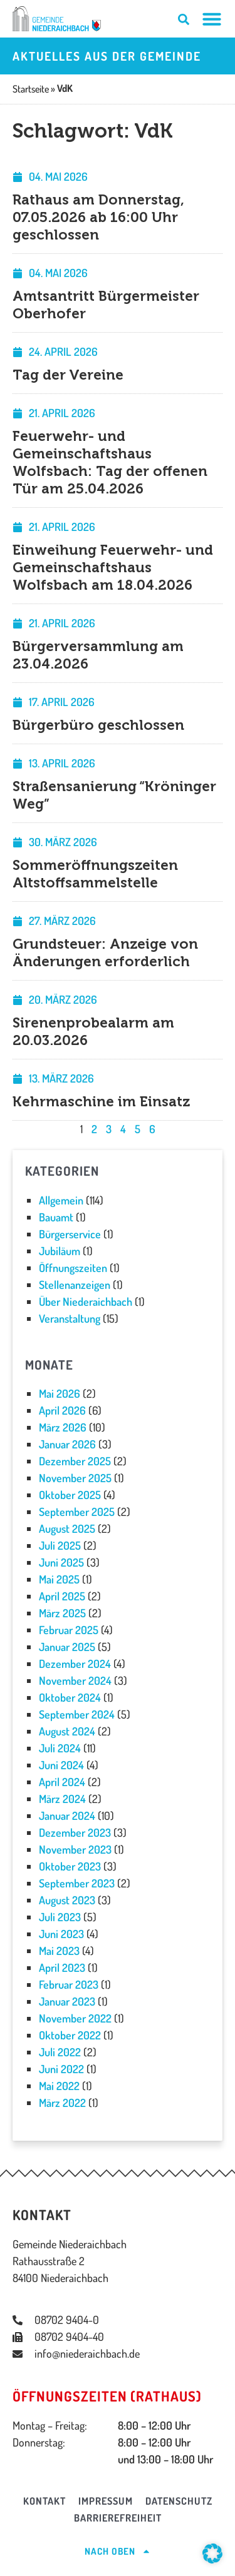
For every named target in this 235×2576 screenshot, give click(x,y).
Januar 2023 (67, 2001)
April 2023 (62, 1967)
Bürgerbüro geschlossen (98, 725)
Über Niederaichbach (85, 1301)
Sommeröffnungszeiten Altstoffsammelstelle (95, 874)
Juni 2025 (61, 1562)
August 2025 (67, 1528)
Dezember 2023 (75, 1832)
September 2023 (77, 1883)
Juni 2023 (61, 1934)
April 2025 (62, 1596)
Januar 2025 (67, 1647)
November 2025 (75, 1478)
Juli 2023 (60, 1917)
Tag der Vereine (68, 374)
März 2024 (62, 1799)
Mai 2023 (59, 1950)
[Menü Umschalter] (211, 18)
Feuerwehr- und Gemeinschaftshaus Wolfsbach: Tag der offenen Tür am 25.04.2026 (110, 462)
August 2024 (67, 1731)
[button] (212, 2553)
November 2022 (75, 2018)
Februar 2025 (68, 1630)
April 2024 (62, 1782)
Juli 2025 (60, 1545)
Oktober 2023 (70, 1866)
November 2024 (75, 1680)
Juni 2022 (61, 2069)
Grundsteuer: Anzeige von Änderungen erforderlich (105, 953)
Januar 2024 (67, 1815)
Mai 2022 (59, 2086)
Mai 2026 (59, 1393)
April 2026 (62, 1410)
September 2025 (77, 1511)
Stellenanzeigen (74, 1284)
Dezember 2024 (75, 1663)
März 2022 (62, 2102)
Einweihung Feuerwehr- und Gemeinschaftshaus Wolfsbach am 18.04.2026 (113, 567)
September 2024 (77, 1714)
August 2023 (67, 1900)
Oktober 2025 (70, 1495)
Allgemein (61, 1200)
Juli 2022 (60, 2052)
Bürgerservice (70, 1234)
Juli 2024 (60, 1748)
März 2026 (62, 1427)
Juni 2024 (61, 1765)
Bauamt (56, 1217)
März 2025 (62, 1613)
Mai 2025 (59, 1579)
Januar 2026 (67, 1444)
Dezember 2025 (75, 1461)
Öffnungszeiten (73, 1268)
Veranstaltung (69, 1318)
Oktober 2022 (70, 2035)
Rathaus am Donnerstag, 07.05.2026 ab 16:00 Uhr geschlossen (98, 217)
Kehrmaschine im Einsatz (101, 1101)
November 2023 (75, 1849)
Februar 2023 (68, 1984)
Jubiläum (59, 1251)
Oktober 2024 (70, 1697)
